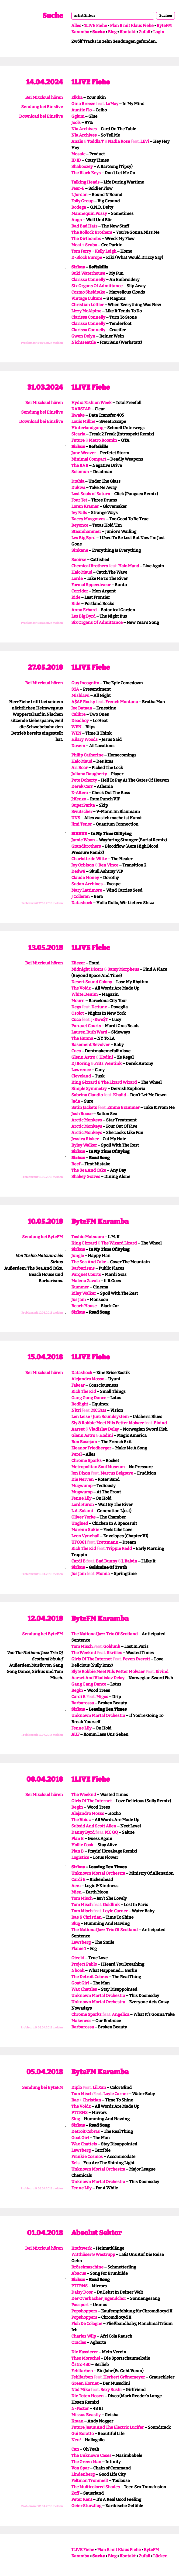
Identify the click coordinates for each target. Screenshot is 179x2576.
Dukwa (78, 487)
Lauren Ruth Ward (89, 1032)
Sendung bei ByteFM (42, 1236)
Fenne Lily (81, 1498)
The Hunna (82, 1038)
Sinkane (79, 550)
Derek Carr (82, 786)
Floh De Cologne (86, 2323)
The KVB (79, 465)
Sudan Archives (87, 884)
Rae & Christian (86, 1917)
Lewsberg (81, 1942)
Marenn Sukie (85, 1529)
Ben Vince (108, 865)
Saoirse (78, 559)
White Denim (84, 994)
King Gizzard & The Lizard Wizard (104, 1082)
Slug (75, 1923)
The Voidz (81, 988)
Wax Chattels (84, 2144)
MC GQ (111, 1832)
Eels (75, 2162)
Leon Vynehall (85, 1536)
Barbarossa (82, 1703)
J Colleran (80, 896)
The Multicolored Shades (95, 2486)
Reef (75, 1164)
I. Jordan (79, 194)
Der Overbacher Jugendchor (98, 2298)
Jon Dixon (80, 1473)
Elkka (77, 97)
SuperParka (83, 805)
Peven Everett (136, 1659)
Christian (92, 2100)
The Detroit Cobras (89, 1976)
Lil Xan (99, 2087)
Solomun (80, 471)
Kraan (77, 2421)
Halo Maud (128, 566)
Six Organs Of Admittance (97, 285)
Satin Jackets (84, 1107)
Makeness (81, 2020)
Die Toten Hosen (87, 2396)
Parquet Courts (86, 1025)
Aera (76, 1885)
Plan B (77, 1838)
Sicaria (78, 434)
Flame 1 (78, 1948)
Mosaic (78, 154)
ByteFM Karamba (100, 1221)
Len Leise (80, 1416)
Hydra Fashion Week (91, 402)
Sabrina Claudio (87, 1094)
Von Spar (80, 2468)
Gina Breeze (83, 103)
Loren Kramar (85, 506)
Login (158, 31)
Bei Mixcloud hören (44, 97)
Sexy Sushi (111, 2389)
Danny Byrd (83, 1832)
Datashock (81, 902)
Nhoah (77, 1970)
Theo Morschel (85, 2358)
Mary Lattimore (86, 890)
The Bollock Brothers (91, 232)
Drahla (77, 481)
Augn (76, 219)
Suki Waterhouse (88, 273)
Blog (112, 31)
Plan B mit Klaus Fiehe (132, 25)
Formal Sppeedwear (91, 584)
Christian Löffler (87, 304)
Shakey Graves (85, 1176)
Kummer (80, 1287)
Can (75, 2449)
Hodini (106, 1057)
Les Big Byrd (83, 537)
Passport (80, 2304)
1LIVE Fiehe (95, 25)
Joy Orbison (82, 865)
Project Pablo (84, 1964)
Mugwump (82, 1485)
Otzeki (77, 1957)
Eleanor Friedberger (91, 1448)
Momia (103, 1573)
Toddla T (95, 141)
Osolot (77, 1013)
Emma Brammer (123, 1107)
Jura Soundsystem (111, 1416)
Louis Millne (83, 421)
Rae (75, 2100)
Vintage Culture (86, 298)
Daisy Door (82, 2292)
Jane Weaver (83, 452)
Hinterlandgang (87, 427)
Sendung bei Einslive (42, 106)
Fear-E (77, 188)
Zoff (75, 2493)
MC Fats (98, 1410)
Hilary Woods (84, 739)
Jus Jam (78, 1299)
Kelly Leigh (105, 251)
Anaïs (77, 141)
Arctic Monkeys (86, 1120)
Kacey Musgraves (88, 519)
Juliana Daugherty (89, 773)
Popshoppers (84, 2311)
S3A (75, 689)
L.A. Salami (82, 1510)
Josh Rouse (82, 1113)
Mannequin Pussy (89, 213)
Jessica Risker (85, 1138)
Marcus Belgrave (116, 1473)
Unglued (79, 1523)
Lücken (160, 2556)
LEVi (144, 141)
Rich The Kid (83, 1391)
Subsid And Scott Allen (93, 1826)
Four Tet (79, 500)
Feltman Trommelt (89, 2480)
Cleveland (81, 1076)
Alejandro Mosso (87, 1379)
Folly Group (82, 201)
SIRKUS (79, 833)
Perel (76, 1454)
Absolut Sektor (96, 2233)
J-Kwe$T (99, 1019)
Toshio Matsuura (87, 1236)
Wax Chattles (84, 1989)
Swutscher (81, 811)
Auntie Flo (81, 110)
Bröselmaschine (87, 2267)
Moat (76, 245)
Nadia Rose (119, 141)
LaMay (112, 103)
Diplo (76, 2087)
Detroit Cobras (85, 2131)
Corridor (79, 591)
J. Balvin (129, 1561)
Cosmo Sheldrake (88, 292)
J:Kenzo (78, 799)
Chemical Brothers (89, 566)
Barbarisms (83, 1268)
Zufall (144, 31)
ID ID (76, 160)
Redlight (79, 1404)
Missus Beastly (86, 2414)
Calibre (78, 714)
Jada (75, 1101)
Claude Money (85, 877)
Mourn (78, 1000)
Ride (75, 597)
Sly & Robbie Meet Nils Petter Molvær (107, 1422)
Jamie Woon (83, 840)
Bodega (78, 207)
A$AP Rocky (83, 701)
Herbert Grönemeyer (124, 2377)
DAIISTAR (81, 408)
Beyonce (79, 525)
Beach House (84, 1305)
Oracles (78, 2342)
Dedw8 (78, 871)
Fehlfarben (82, 2370)
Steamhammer (86, 531)
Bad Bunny (106, 1561)
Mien (76, 1892)
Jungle (77, 1255)
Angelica (120, 2014)
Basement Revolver (90, 1044)
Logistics (80, 1857)
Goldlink (111, 1904)
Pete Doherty (84, 780)
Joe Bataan (81, 708)
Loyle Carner (115, 1911)
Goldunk (111, 1646)
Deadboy (80, 720)
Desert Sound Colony (91, 981)
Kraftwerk (81, 2248)
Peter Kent (81, 2499)
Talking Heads (85, 182)
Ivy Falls (79, 512)
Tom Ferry (81, 251)
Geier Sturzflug (86, 2505)
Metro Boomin (103, 440)
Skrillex (114, 1652)
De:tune (99, 1007)
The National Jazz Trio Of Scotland (104, 1633)
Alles (76, 25)
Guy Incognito (85, 683)
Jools (76, 122)
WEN (76, 726)
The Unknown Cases (91, 2455)
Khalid (119, 1094)
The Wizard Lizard (119, 1243)
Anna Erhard (84, 609)
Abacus (78, 2273)
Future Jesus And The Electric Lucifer (107, 2427)
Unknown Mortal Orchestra (98, 1715)
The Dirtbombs (86, 238)
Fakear (78, 1385)
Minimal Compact (88, 459)
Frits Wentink (108, 1063)
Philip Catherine (87, 755)
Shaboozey (82, 166)
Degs (76, 1007)
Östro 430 (80, 2364)
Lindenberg (83, 2474)
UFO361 (78, 1542)
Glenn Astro (83, 1057)
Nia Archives (84, 128)
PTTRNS (79, 2112)
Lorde (77, 578)
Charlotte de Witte (89, 858)
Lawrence (81, 1069)
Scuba (91, 245)
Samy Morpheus (123, 969)
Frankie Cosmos (87, 2156)
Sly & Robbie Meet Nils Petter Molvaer (108, 1671)
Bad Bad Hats (84, 226)
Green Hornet (85, 2383)
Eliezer (78, 963)
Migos (102, 1696)
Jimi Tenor (81, 824)
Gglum (77, 116)
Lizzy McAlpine (86, 311)
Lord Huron (82, 1504)
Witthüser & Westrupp (93, 2254)
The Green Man (86, 2461)
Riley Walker (83, 1293)
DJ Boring (80, 1063)
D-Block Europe (86, 257)
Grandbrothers (86, 846)
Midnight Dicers (87, 969)
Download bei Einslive (41, 116)
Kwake (78, 415)
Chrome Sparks (86, 1460)
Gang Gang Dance (88, 1397)
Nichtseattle (83, 342)
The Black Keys (86, 172)
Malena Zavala (85, 1280)
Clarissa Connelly (88, 279)
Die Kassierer (84, 2352)
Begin (77, 1690)
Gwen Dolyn (83, 336)
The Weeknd (83, 1652)
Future (78, 440)
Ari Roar (79, 767)
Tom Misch (82, 1646)
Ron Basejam (84, 1441)
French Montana (121, 701)
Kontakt (128, 31)
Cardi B (78, 1561)
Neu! (76, 2439)
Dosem (78, 745)
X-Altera (79, 792)
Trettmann (107, 1542)
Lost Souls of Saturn (90, 493)
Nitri (76, 1410)
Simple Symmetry (89, 1088)
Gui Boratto (82, 2433)
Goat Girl (80, 1983)
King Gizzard (84, 1243)
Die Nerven (82, 1479)
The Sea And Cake (88, 1170)
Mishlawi (80, 695)
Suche (52, 15)
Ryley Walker (84, 1145)
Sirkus (78, 267)
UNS (75, 817)
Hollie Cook (82, 1844)
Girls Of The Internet (91, 1659)
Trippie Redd (119, 1548)
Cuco (76, 1019)
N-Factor (80, 2408)
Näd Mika (80, 2389)
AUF (75, 1734)
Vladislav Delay (104, 1429)
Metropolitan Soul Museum (98, 1466)
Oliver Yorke (83, 1517)
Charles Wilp (83, 2336)
